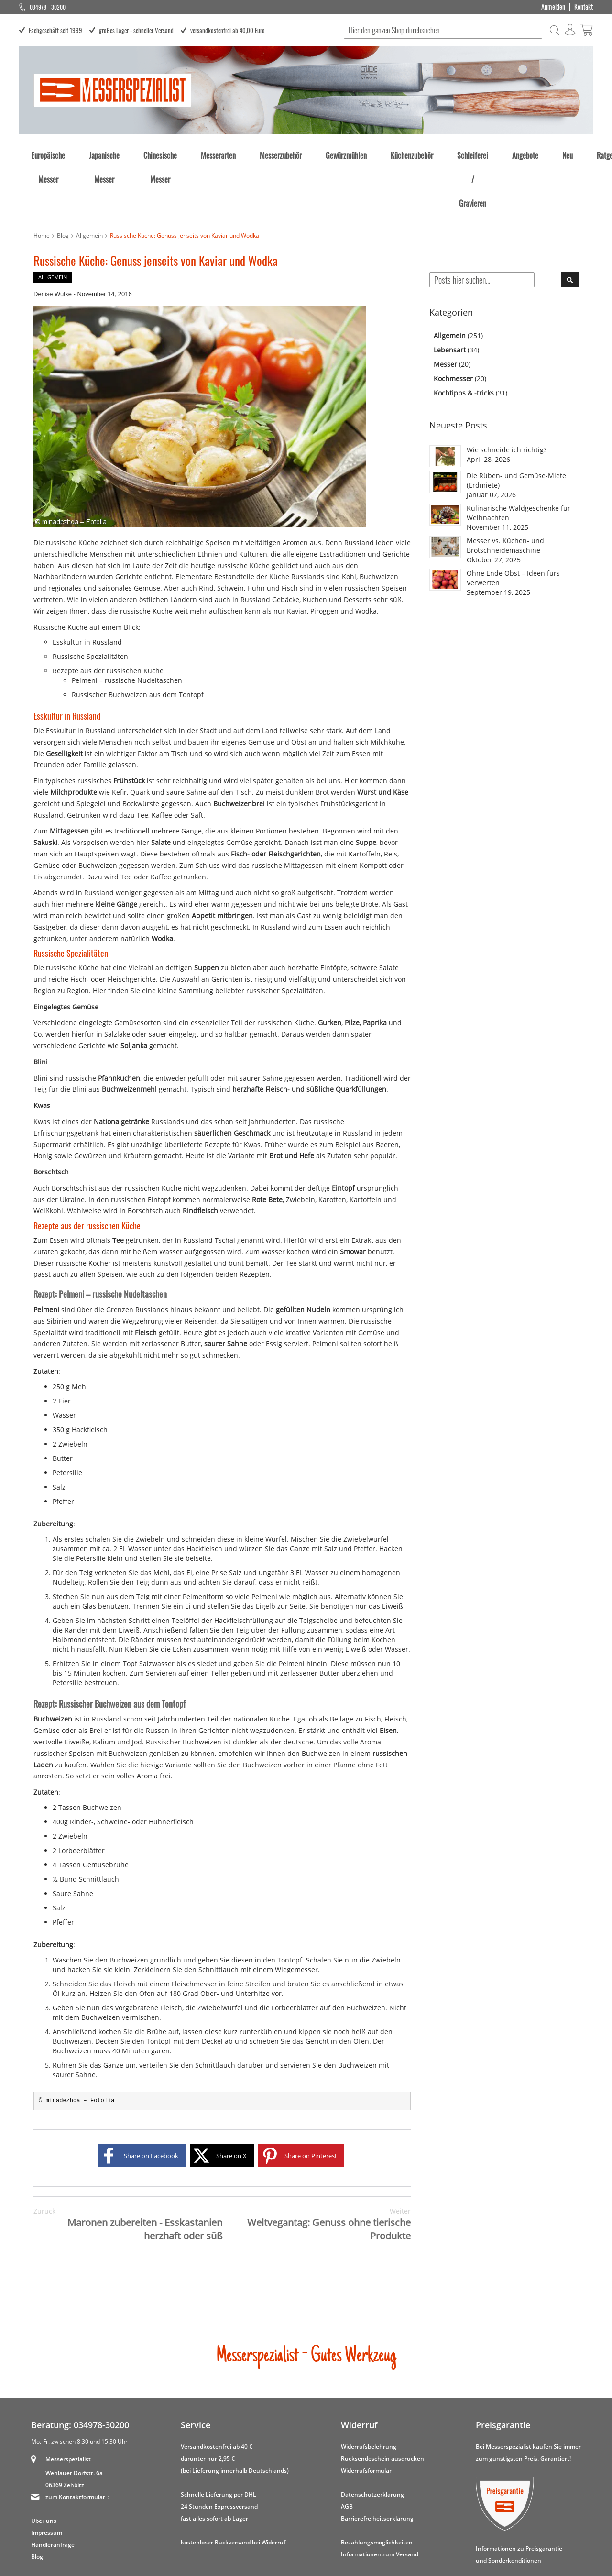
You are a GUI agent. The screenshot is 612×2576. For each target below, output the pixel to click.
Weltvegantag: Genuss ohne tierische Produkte (316, 2168)
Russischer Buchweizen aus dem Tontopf (138, 638)
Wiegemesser (296, 1913)
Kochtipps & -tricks (465, 336)
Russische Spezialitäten (90, 600)
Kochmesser (454, 322)
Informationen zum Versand (379, 2498)
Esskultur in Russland (87, 586)
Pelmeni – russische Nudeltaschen (127, 624)
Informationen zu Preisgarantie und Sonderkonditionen (519, 2498)
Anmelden (553, 6)
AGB (347, 2450)
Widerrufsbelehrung (368, 2391)
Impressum (46, 2477)
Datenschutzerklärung (372, 2438)
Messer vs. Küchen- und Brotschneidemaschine (505, 489)
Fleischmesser (195, 1927)
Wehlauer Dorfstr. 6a (74, 2417)
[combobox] (442, 30)
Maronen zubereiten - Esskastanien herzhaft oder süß (127, 2168)
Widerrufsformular (366, 2415)
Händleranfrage (53, 2489)
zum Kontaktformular (75, 2441)
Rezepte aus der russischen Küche (108, 614)
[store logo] (112, 90)
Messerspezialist (68, 2403)
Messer (446, 308)
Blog (63, 179)
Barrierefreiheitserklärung (377, 2462)
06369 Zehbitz (64, 2429)
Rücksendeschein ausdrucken (382, 2403)
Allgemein (89, 179)
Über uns (43, 2465)
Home (41, 179)
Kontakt (583, 6)
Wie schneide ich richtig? (506, 393)
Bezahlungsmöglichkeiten (377, 2486)
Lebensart (451, 293)
